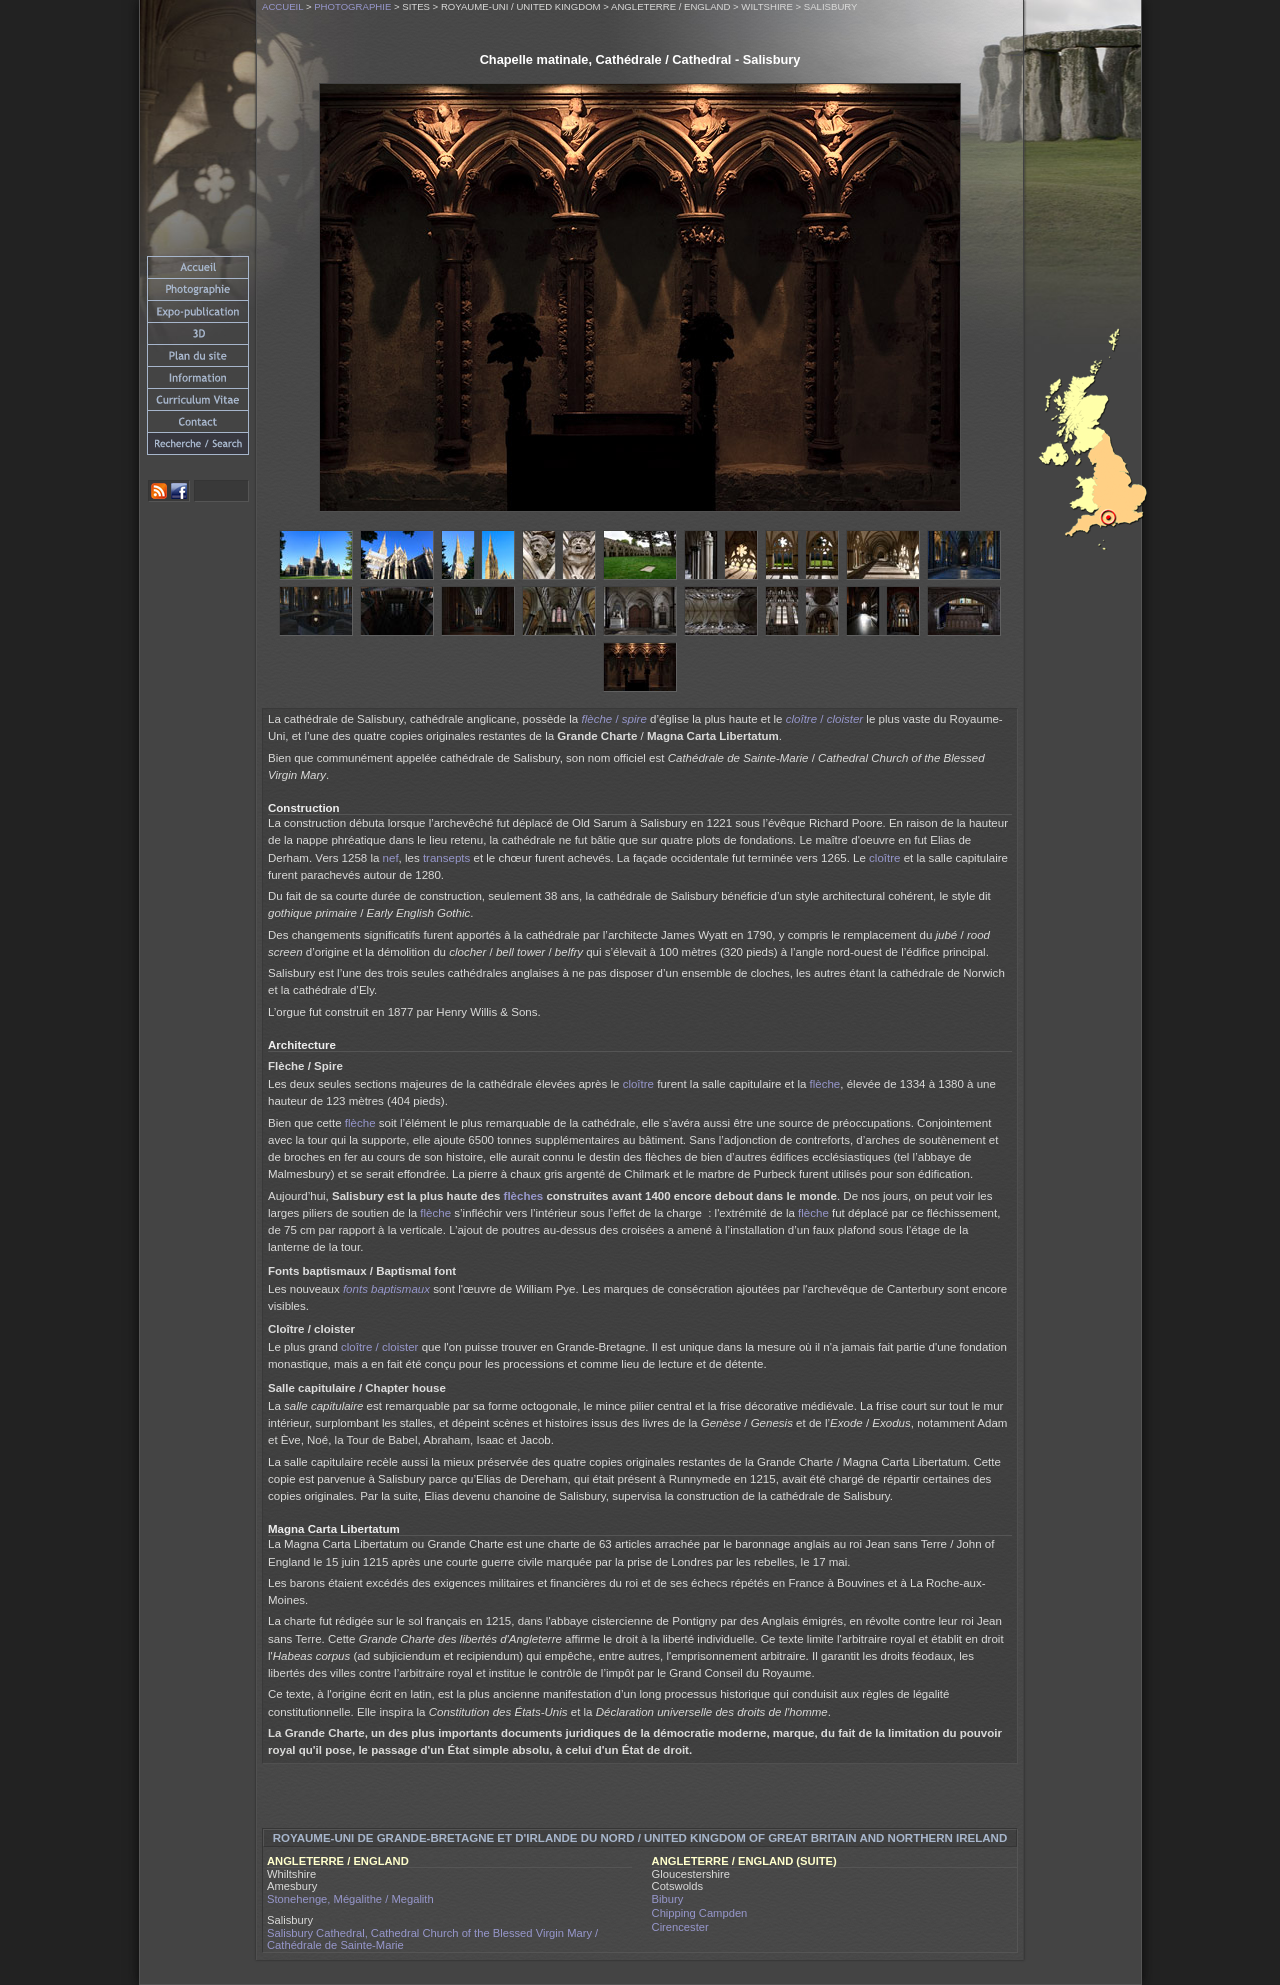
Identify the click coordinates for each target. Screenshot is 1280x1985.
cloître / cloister (379, 1347)
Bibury (668, 1899)
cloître (884, 858)
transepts (446, 858)
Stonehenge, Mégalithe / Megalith (350, 1899)
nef (391, 858)
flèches (524, 1196)
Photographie (352, 6)
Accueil (282, 6)
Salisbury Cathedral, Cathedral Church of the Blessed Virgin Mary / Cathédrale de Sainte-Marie (432, 1939)
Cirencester (680, 1927)
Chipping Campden (700, 1913)
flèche (825, 1084)
